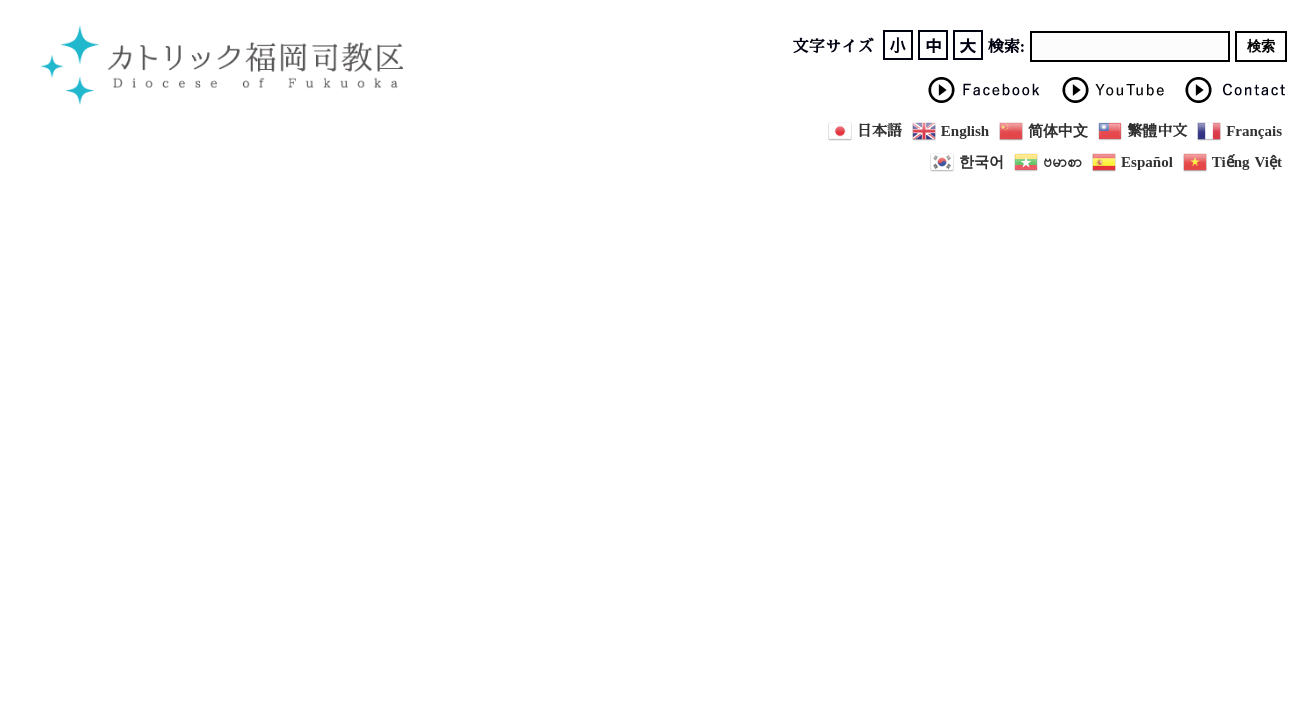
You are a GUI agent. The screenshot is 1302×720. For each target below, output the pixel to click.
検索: (1006, 47)
